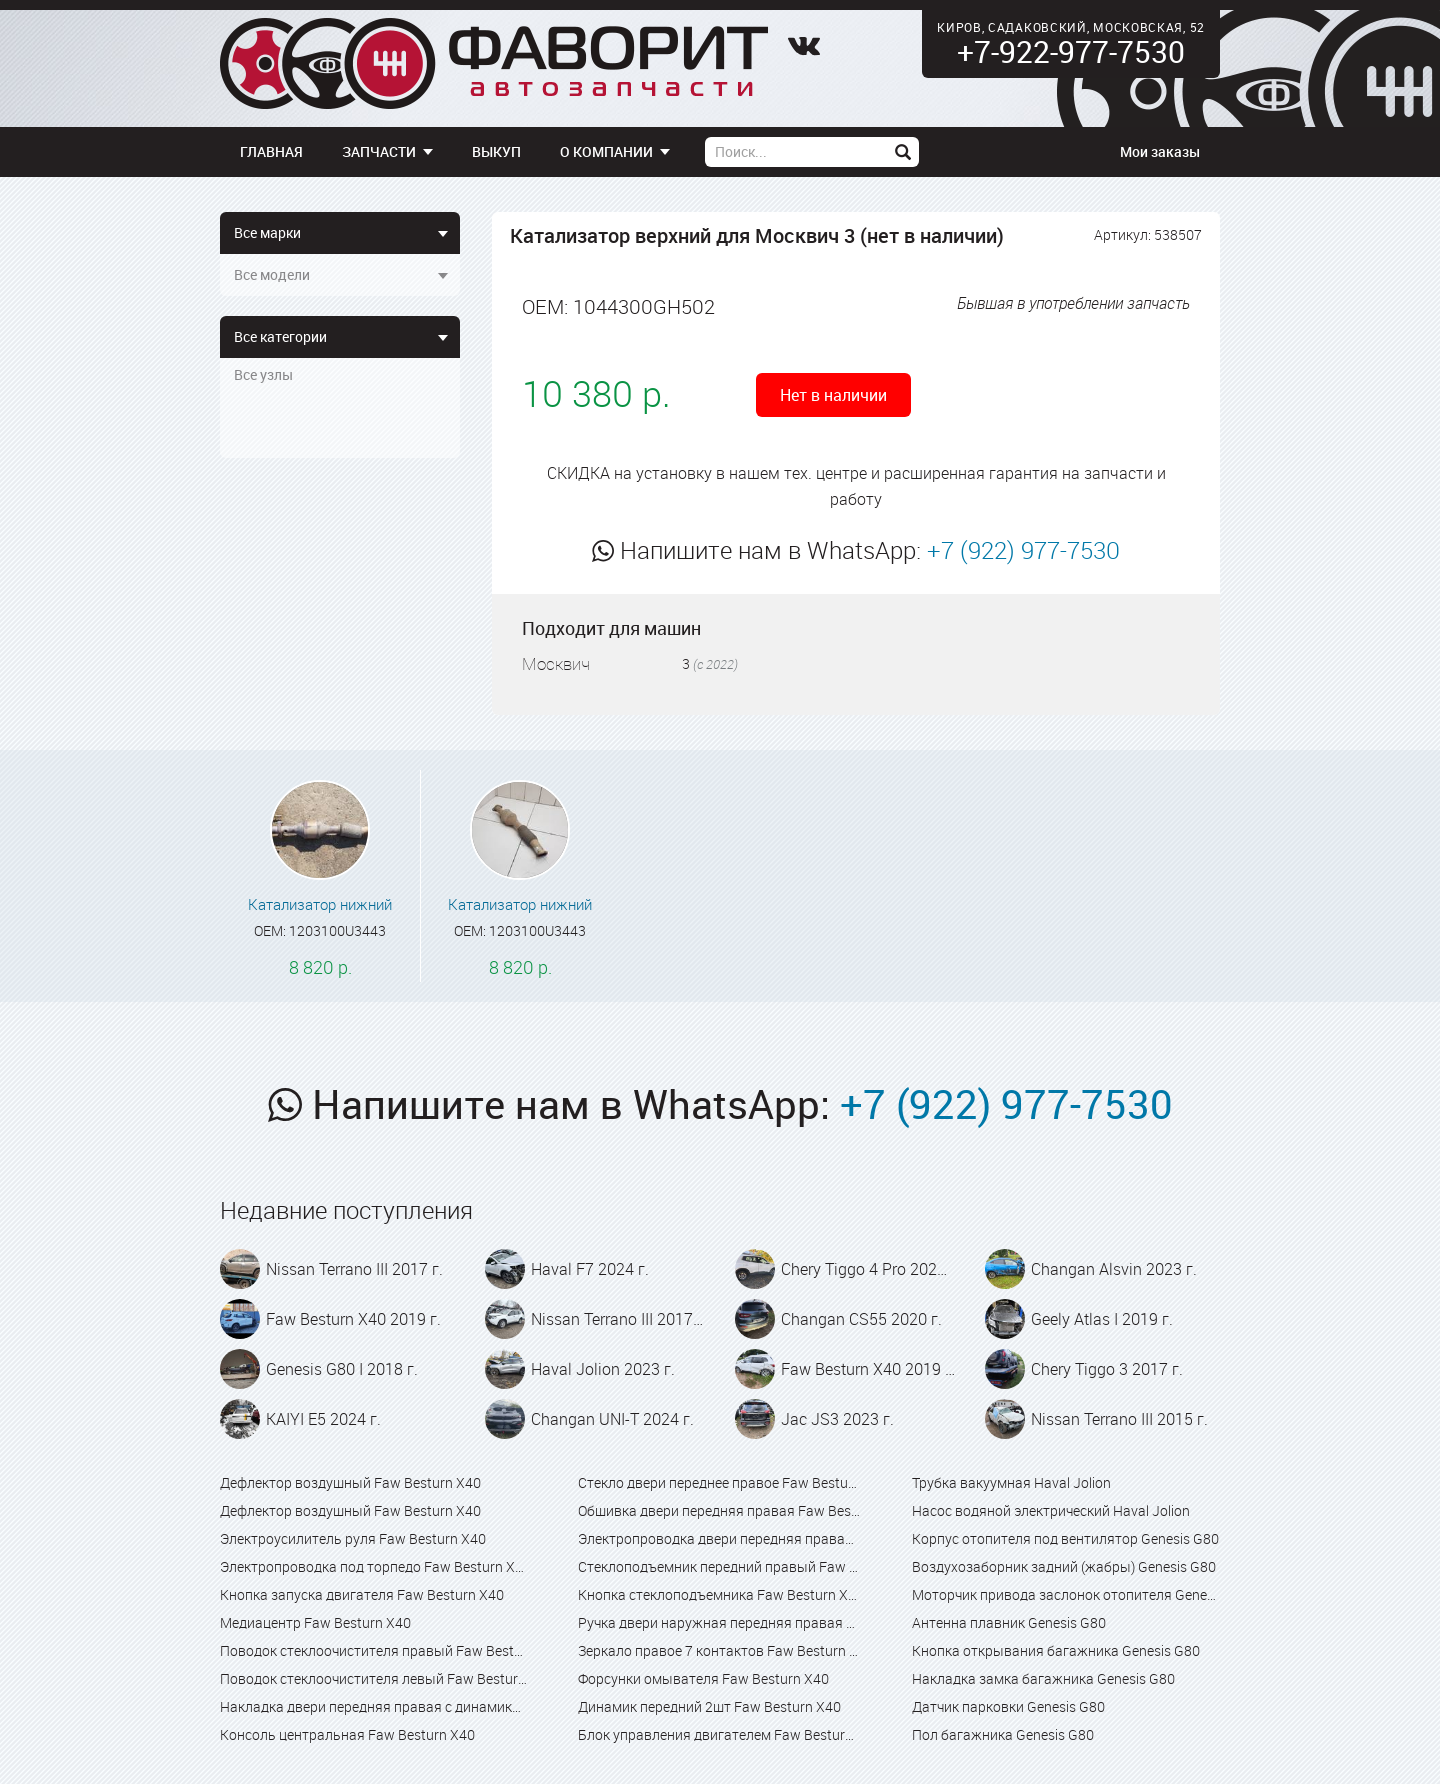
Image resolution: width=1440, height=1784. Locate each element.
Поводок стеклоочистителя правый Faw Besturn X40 (374, 1650)
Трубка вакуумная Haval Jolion (1011, 1482)
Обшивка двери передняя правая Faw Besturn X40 (719, 1510)
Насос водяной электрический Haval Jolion (1051, 1510)
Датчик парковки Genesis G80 (1008, 1706)
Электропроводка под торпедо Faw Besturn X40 (374, 1566)
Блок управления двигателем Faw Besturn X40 (719, 1734)
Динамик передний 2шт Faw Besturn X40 (709, 1706)
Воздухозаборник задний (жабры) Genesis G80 (1064, 1566)
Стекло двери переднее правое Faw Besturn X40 (719, 1482)
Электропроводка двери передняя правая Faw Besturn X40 (719, 1538)
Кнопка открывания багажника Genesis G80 (1056, 1650)
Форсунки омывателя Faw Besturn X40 (703, 1678)
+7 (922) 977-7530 (1023, 550)
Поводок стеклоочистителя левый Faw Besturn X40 (374, 1678)
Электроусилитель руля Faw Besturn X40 (353, 1538)
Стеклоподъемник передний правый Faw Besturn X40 (719, 1566)
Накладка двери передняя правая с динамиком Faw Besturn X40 (374, 1706)
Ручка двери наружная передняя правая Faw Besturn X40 (719, 1622)
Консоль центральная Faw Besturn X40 (347, 1734)
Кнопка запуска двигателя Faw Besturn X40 (362, 1594)
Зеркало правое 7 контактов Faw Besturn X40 (719, 1650)
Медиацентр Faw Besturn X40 (315, 1622)
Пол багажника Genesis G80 (1003, 1734)
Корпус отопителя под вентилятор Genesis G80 (1065, 1538)
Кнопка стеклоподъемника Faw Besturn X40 (719, 1594)
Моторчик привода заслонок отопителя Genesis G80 (1066, 1594)
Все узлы (263, 374)
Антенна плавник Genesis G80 (1009, 1622)
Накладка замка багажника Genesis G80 (1043, 1678)
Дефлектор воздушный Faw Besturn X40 (350, 1482)
